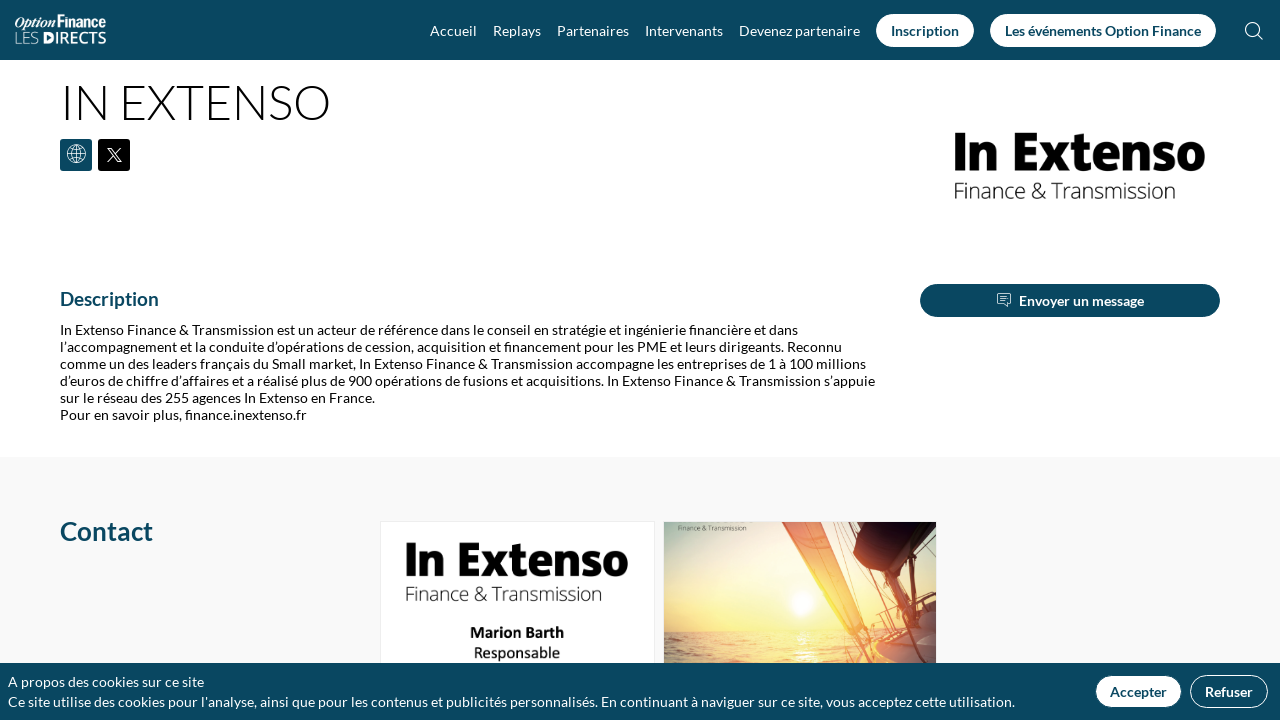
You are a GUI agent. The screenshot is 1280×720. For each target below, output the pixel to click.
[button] (925, 30)
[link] (453, 30)
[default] (799, 30)
